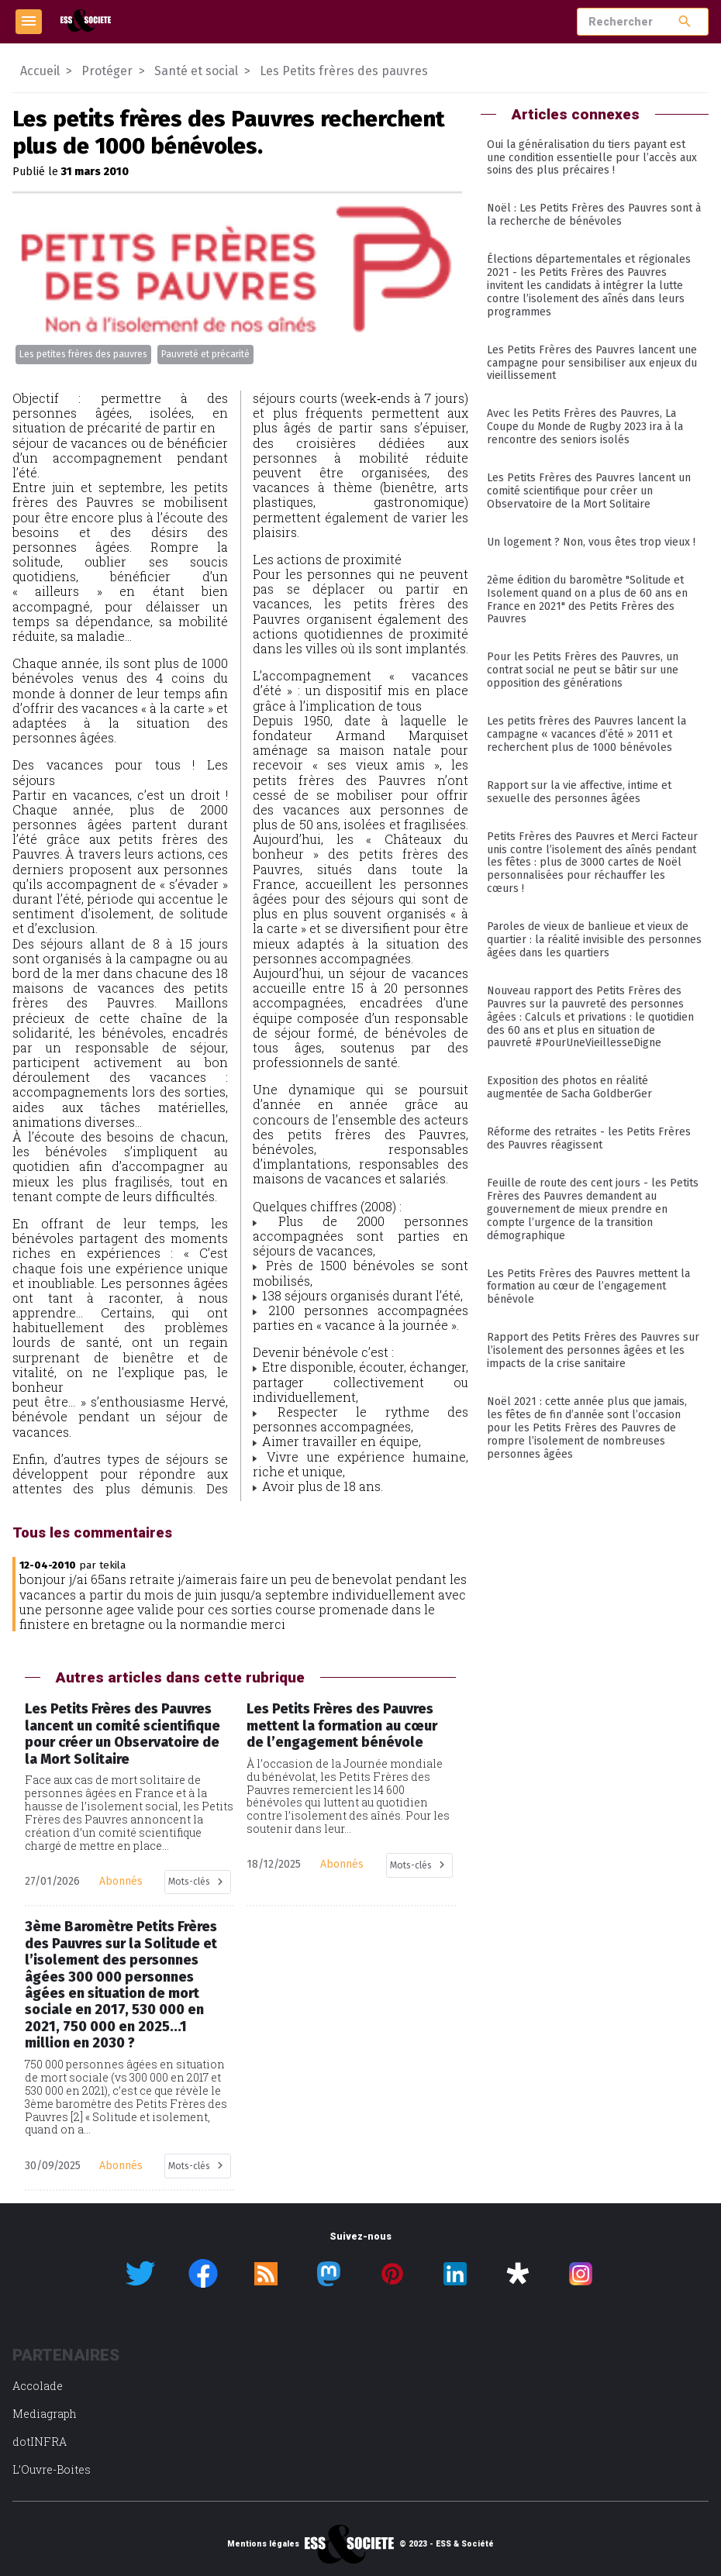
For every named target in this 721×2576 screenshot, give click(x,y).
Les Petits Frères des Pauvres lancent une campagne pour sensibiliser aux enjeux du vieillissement (592, 363)
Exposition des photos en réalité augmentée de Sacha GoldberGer (569, 1087)
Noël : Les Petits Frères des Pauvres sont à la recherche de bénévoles (594, 214)
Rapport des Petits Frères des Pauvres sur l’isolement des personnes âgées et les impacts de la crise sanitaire (593, 1350)
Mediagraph (44, 2413)
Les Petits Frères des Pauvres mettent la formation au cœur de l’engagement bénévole (588, 1287)
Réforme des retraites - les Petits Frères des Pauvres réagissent (589, 1138)
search (685, 21)
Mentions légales (263, 2544)
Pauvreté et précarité (205, 354)
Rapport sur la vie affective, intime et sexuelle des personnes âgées (579, 792)
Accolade (37, 2385)
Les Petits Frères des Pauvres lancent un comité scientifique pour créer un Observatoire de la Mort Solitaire (589, 491)
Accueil (40, 71)
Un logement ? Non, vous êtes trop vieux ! (591, 542)
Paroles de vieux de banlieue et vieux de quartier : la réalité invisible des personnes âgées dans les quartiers (594, 939)
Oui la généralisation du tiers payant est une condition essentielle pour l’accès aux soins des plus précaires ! (592, 157)
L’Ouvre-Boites (51, 2469)
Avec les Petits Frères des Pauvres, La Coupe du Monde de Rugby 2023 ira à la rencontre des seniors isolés (585, 426)
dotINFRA (39, 2441)
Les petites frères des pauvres (83, 354)
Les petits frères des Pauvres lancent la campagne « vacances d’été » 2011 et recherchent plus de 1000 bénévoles (586, 734)
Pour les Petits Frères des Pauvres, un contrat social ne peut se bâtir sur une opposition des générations (582, 670)
